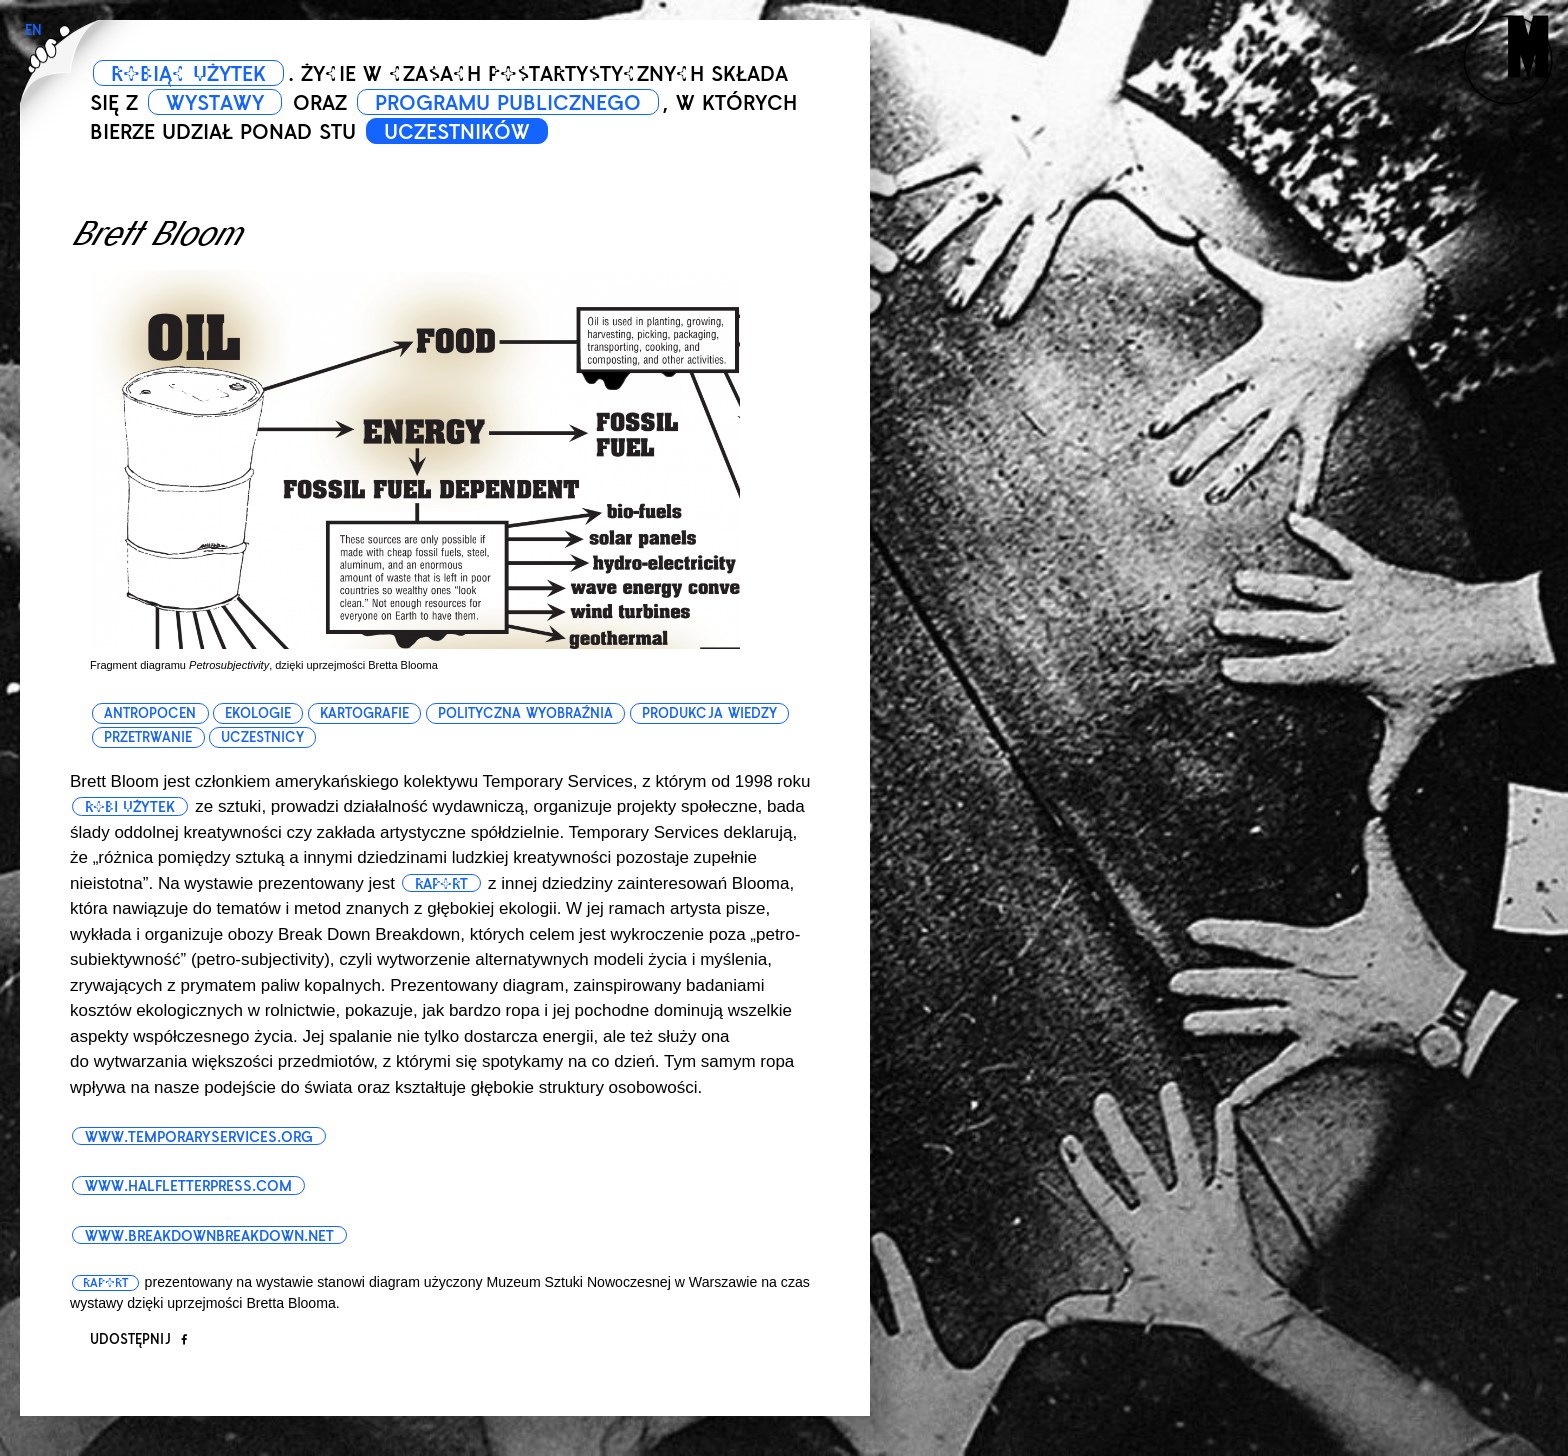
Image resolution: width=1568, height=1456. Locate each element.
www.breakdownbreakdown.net (209, 1236)
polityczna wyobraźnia (525, 713)
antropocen (150, 713)
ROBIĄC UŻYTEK (188, 74)
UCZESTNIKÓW (457, 132)
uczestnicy (262, 737)
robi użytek (130, 807)
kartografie (364, 713)
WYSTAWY (215, 103)
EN (33, 30)
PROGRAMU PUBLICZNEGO (508, 103)
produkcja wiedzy (709, 713)
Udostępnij (138, 1339)
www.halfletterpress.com (188, 1186)
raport (441, 884)
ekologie (258, 713)
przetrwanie (148, 737)
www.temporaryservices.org (199, 1137)
